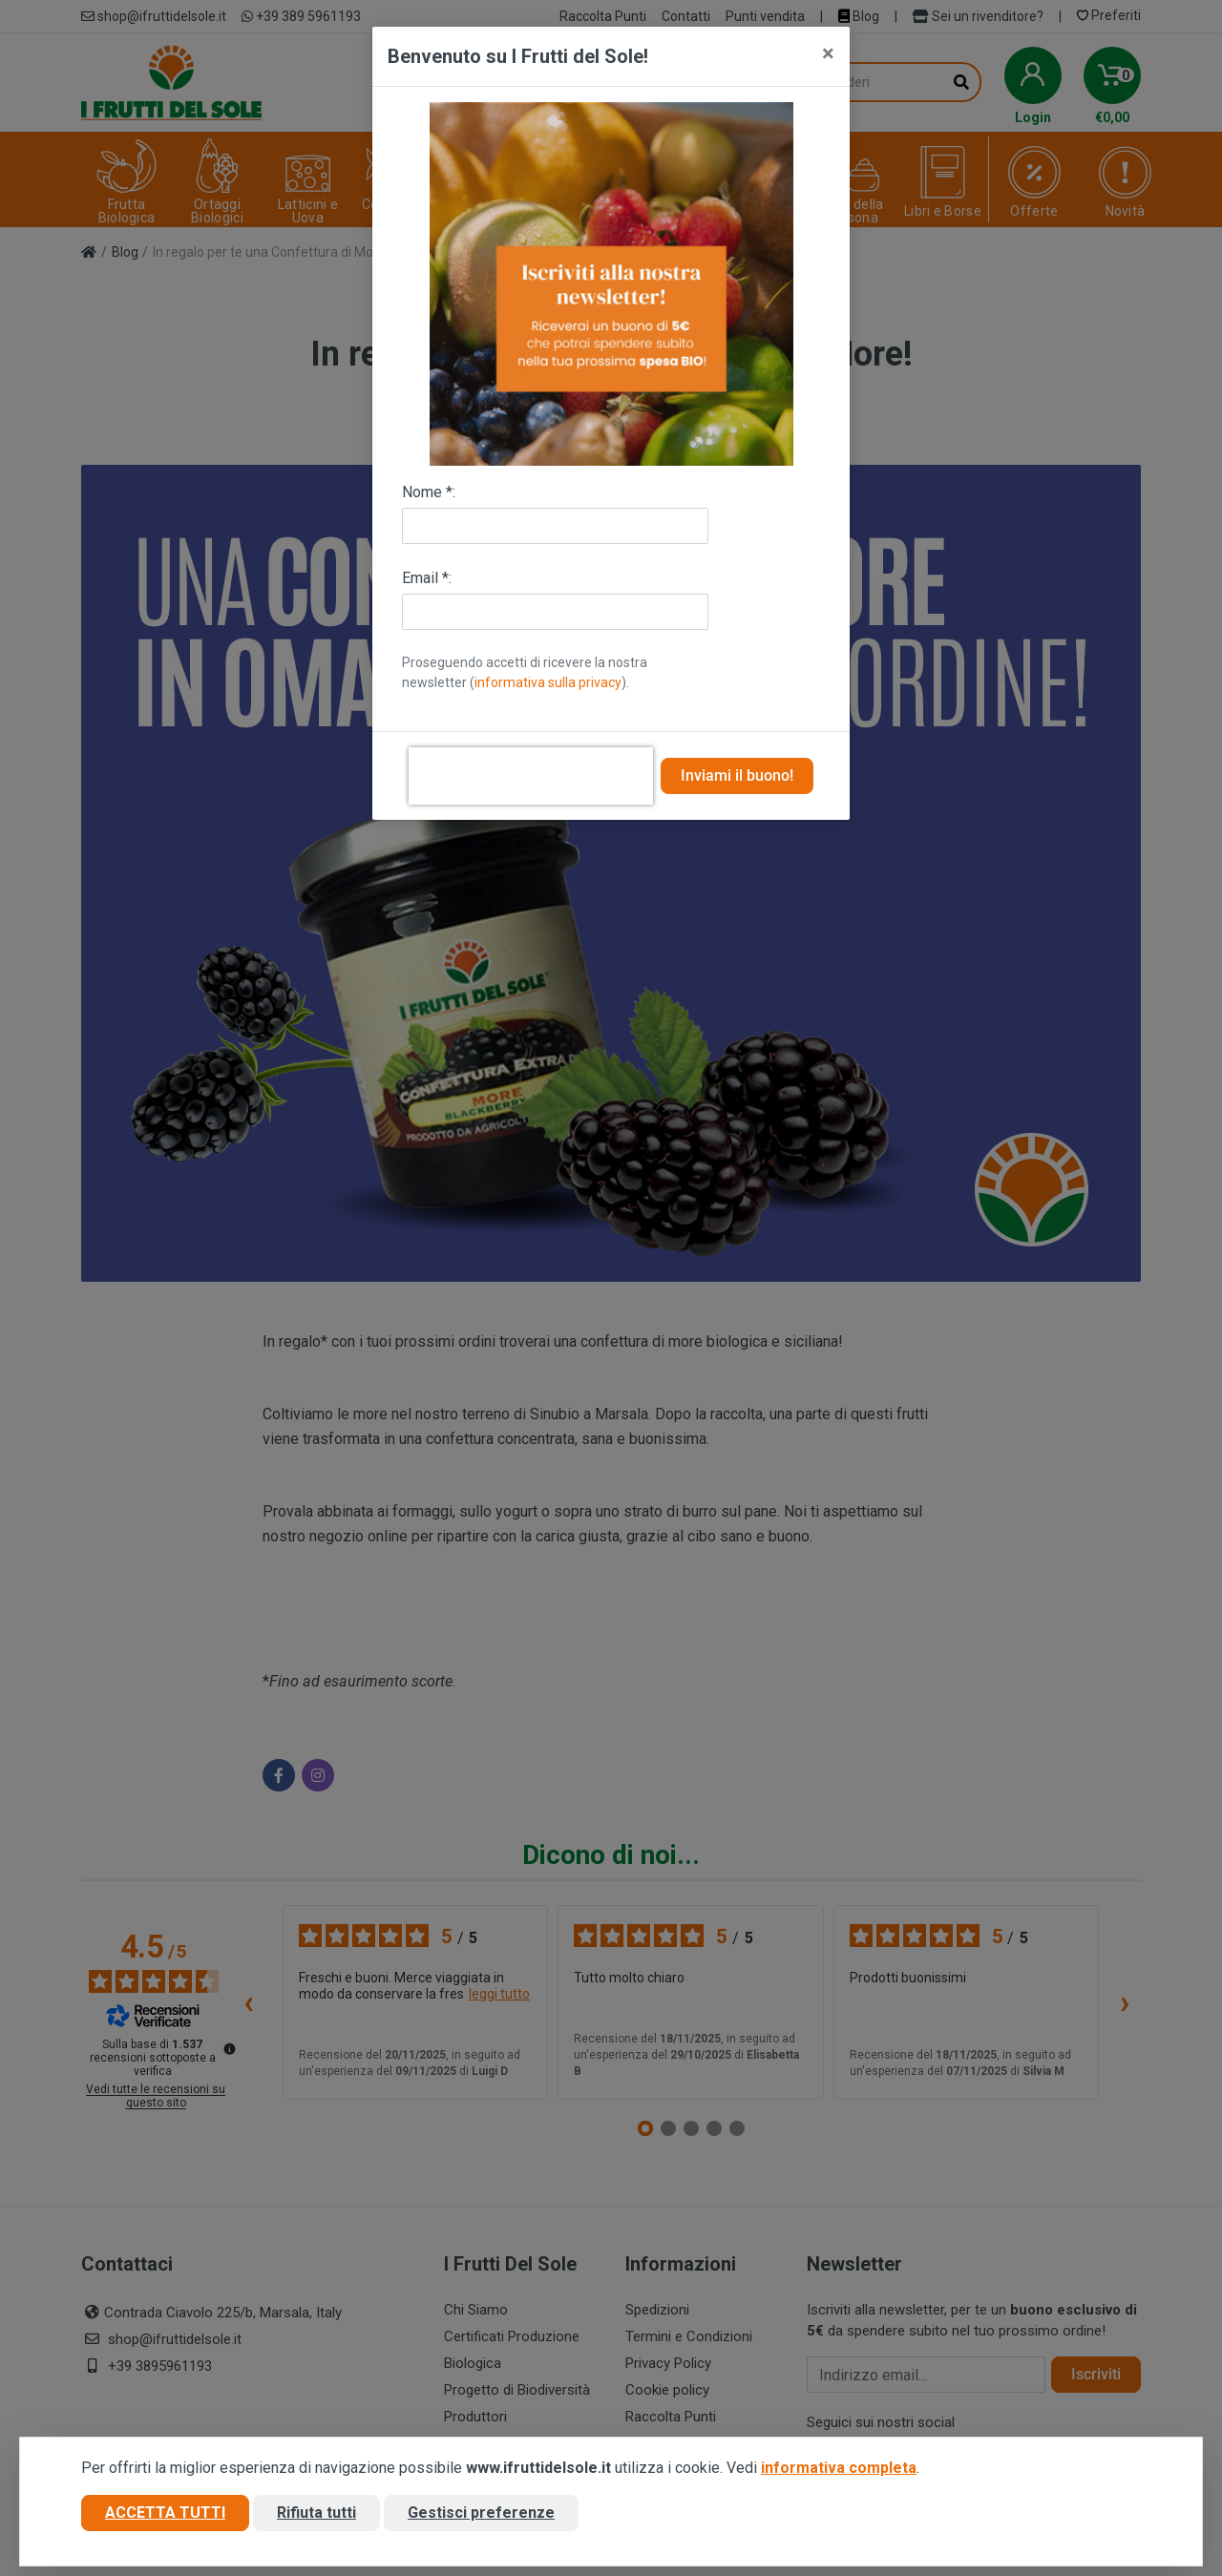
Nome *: (428, 492)
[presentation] (531, 776)
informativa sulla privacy (548, 682)
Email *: (427, 578)
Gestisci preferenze (481, 2512)
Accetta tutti (165, 2512)
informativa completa (838, 2468)
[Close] (828, 53)
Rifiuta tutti (316, 2512)
